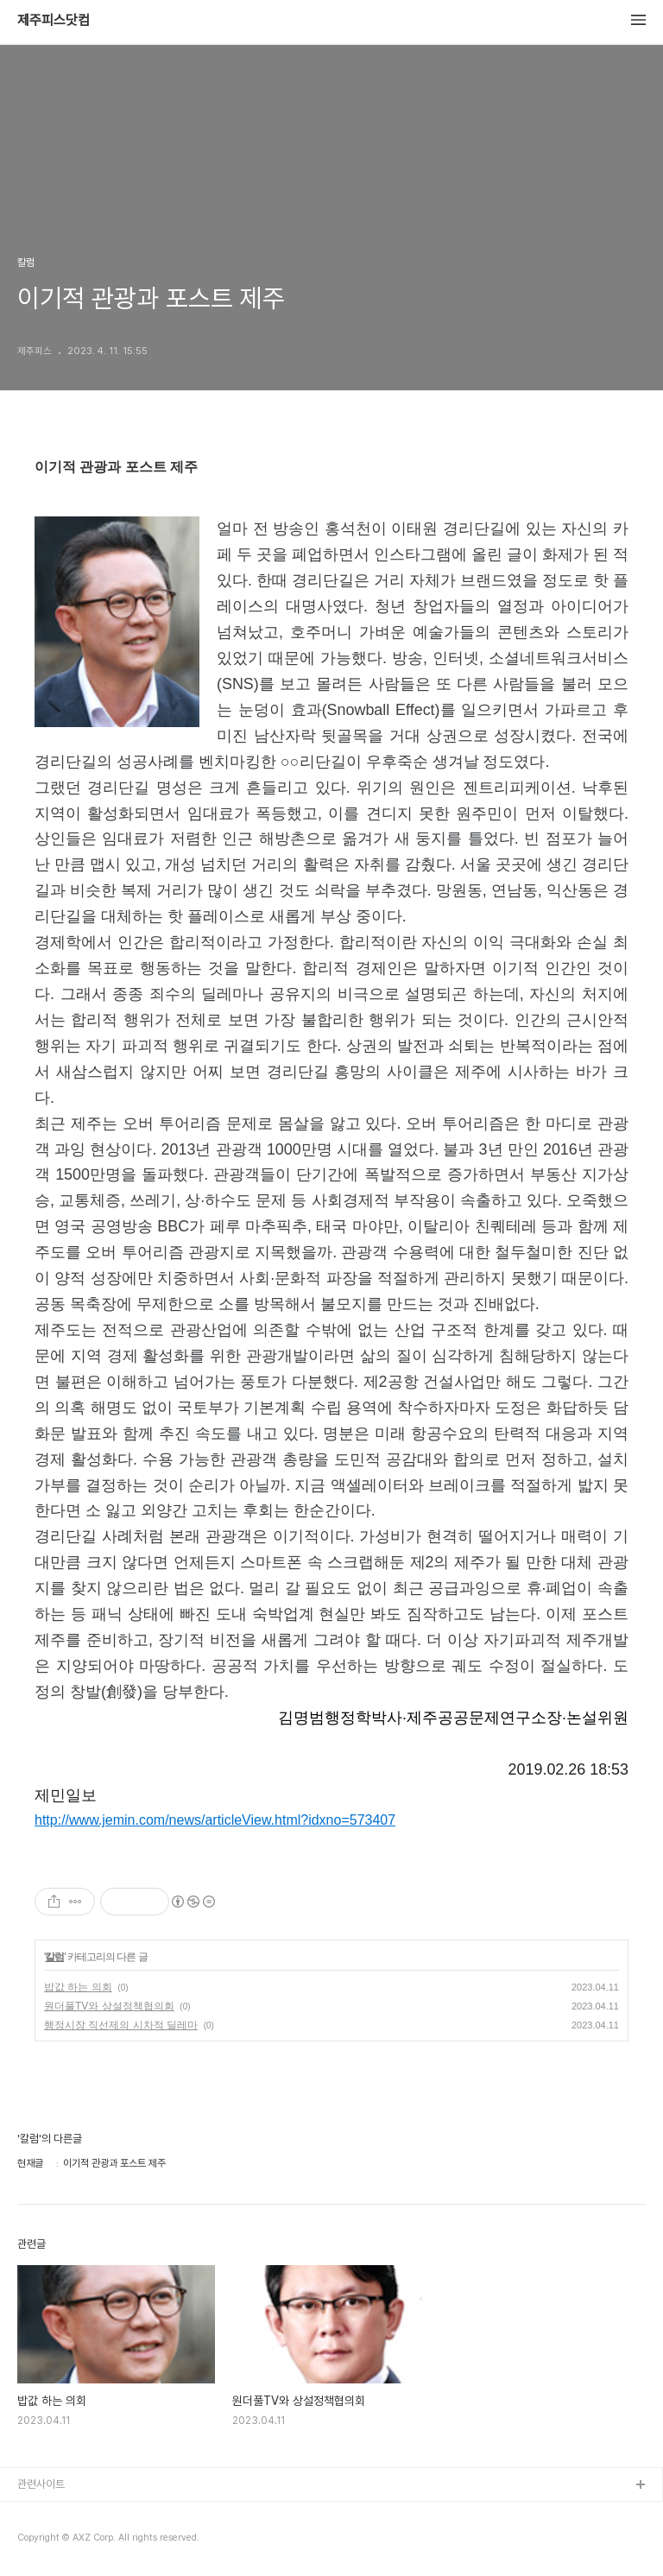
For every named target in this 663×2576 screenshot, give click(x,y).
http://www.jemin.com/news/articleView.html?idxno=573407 (215, 1820)
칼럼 (54, 1957)
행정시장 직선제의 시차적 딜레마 (121, 2025)
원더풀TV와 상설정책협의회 (109, 2006)
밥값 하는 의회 (78, 1987)
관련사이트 (41, 2484)
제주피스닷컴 (53, 20)
